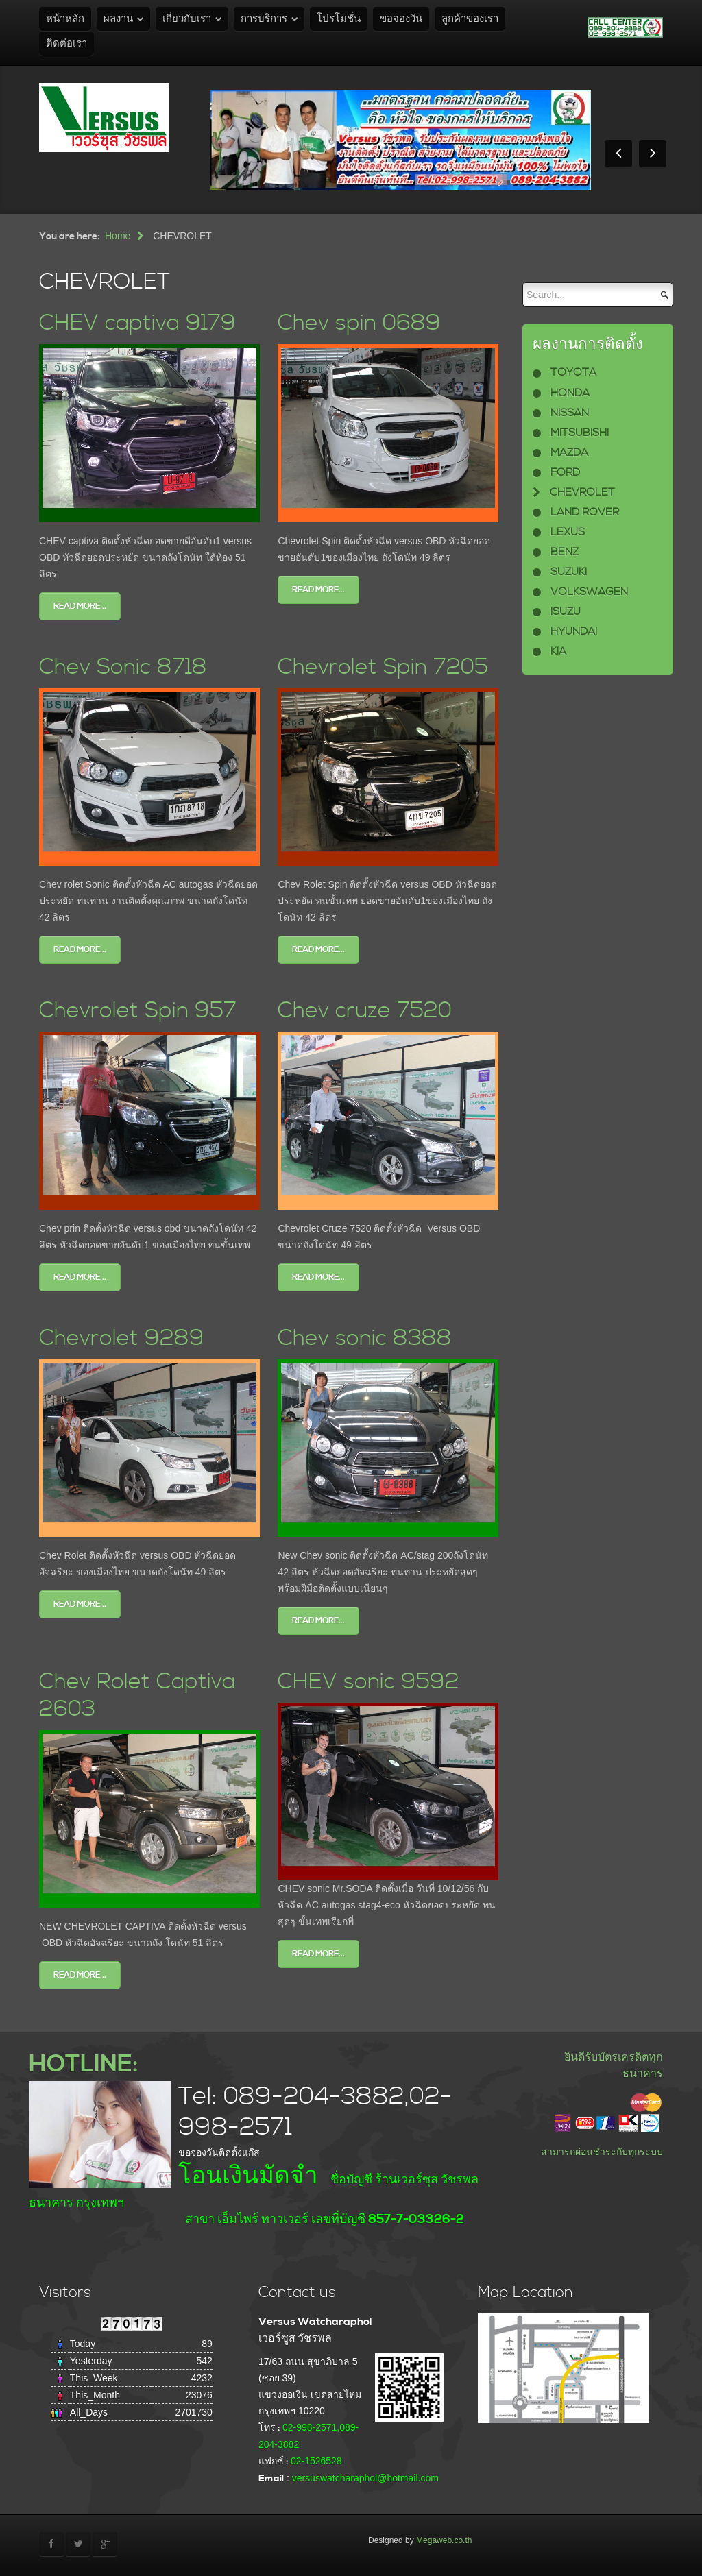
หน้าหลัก (65, 18)
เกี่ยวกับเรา (186, 18)
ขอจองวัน (401, 18)
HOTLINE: (83, 2064)
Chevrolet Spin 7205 (383, 667)
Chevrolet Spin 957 (138, 1011)
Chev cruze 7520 (365, 1011)
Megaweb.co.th (444, 2540)
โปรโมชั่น (339, 18)
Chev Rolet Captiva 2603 (137, 1695)
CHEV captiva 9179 (137, 323)
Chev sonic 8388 (365, 1338)
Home (117, 235)
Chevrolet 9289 (121, 1338)
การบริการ (264, 18)
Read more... (79, 606)
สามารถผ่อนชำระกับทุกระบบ (602, 2151)
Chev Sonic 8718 (123, 667)
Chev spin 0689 (359, 323)
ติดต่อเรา (66, 43)
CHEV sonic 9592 (368, 1682)
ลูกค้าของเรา (469, 18)
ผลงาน (118, 18)
